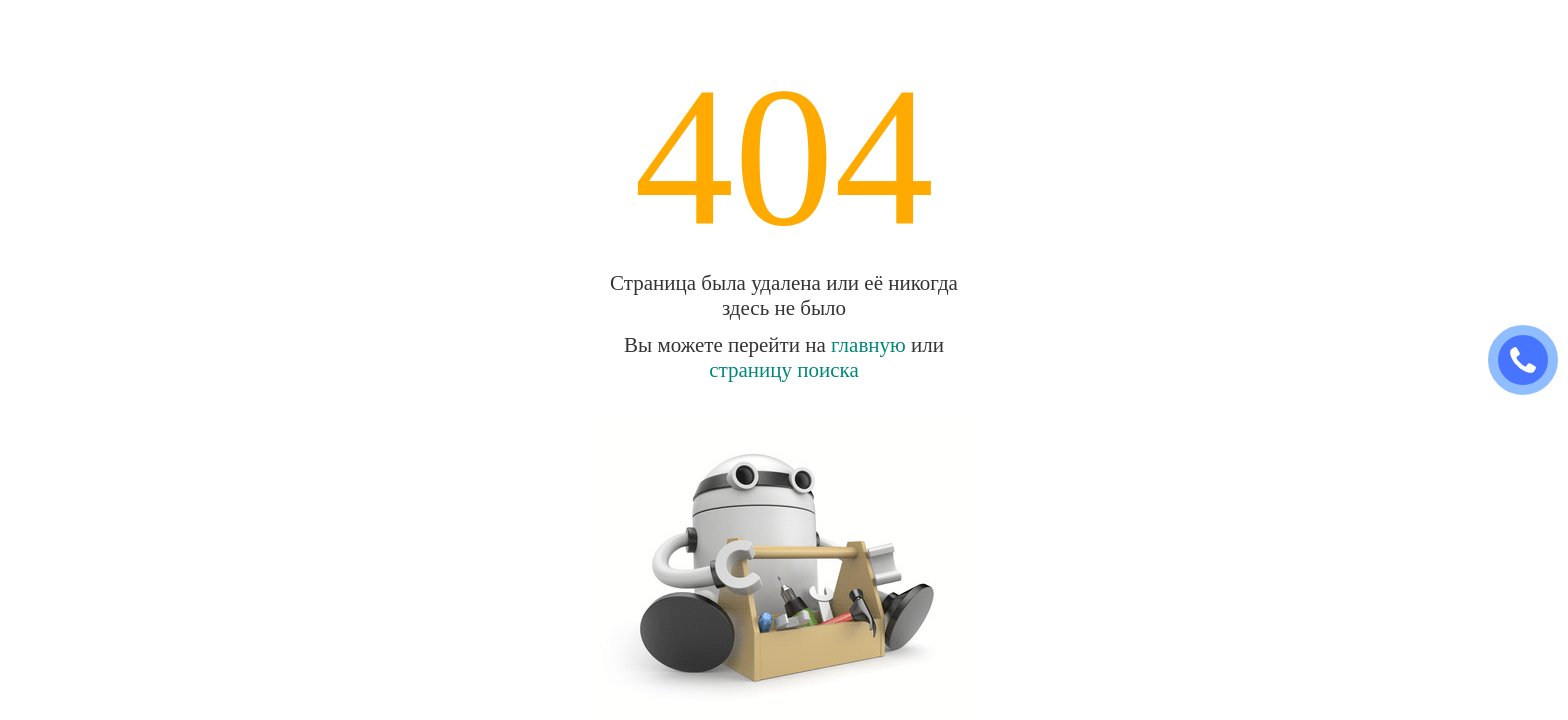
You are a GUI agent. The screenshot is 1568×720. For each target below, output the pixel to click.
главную (868, 345)
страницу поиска (784, 370)
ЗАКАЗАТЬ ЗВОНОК (1531, 360)
